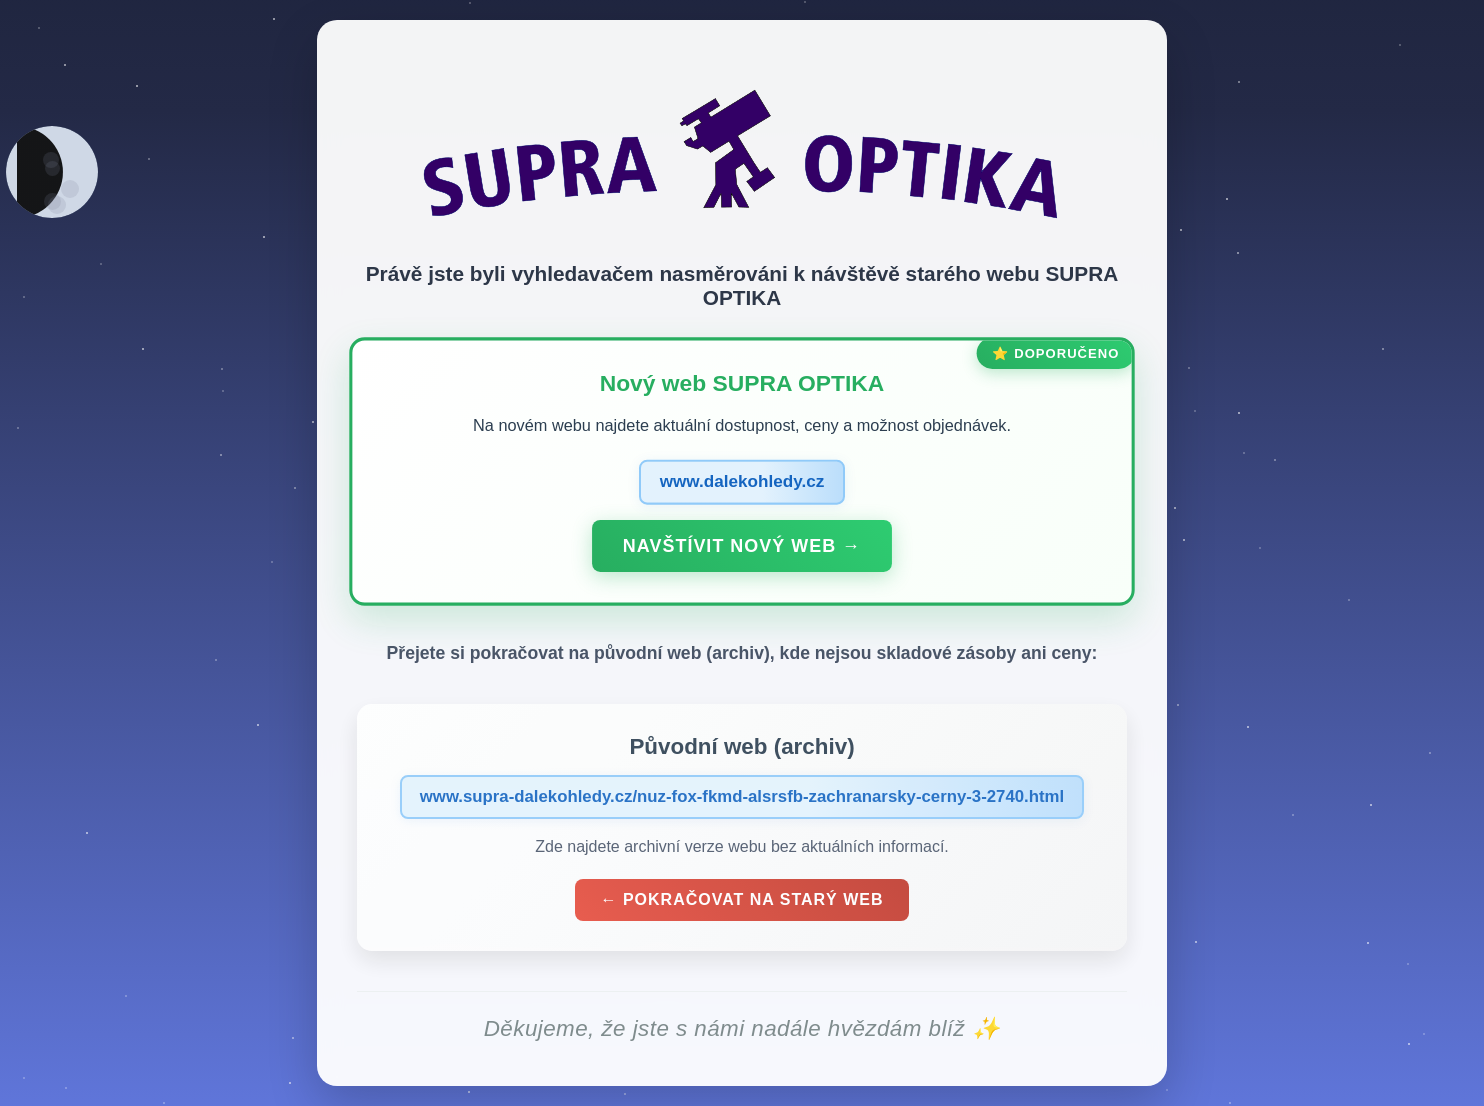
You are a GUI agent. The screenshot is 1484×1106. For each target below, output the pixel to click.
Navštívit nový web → (742, 547)
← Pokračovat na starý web (742, 901)
